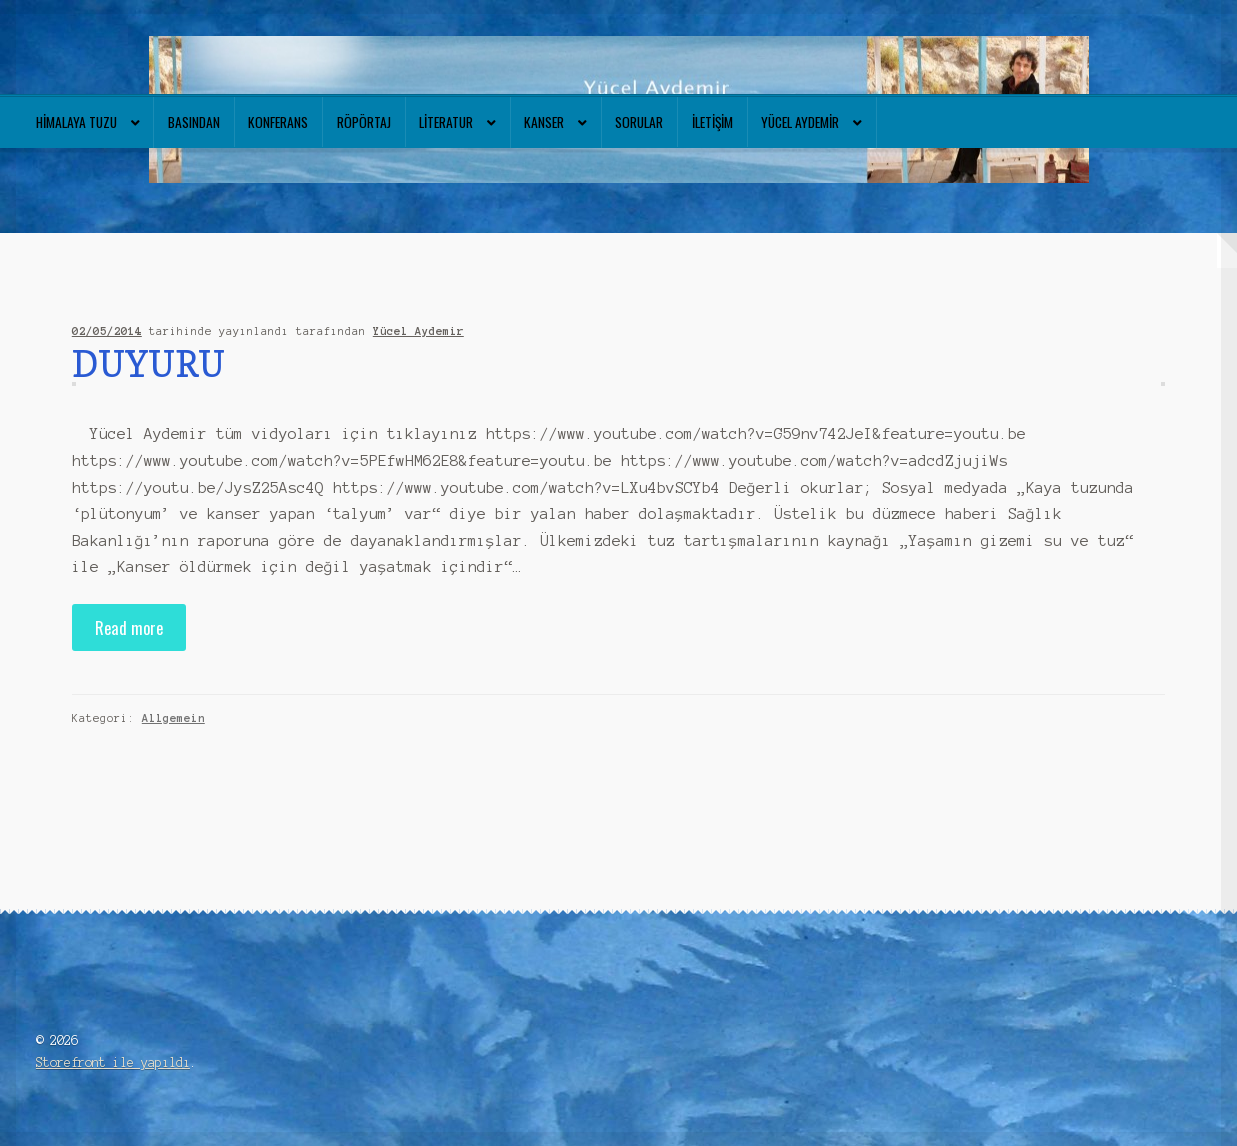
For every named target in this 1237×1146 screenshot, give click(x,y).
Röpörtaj (364, 122)
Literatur (446, 122)
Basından (194, 122)
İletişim (712, 122)
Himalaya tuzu (76, 122)
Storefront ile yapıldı (113, 1062)
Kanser (544, 122)
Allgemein (173, 718)
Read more (129, 627)
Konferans (278, 122)
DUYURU (148, 363)
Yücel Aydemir (800, 122)
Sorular (639, 122)
